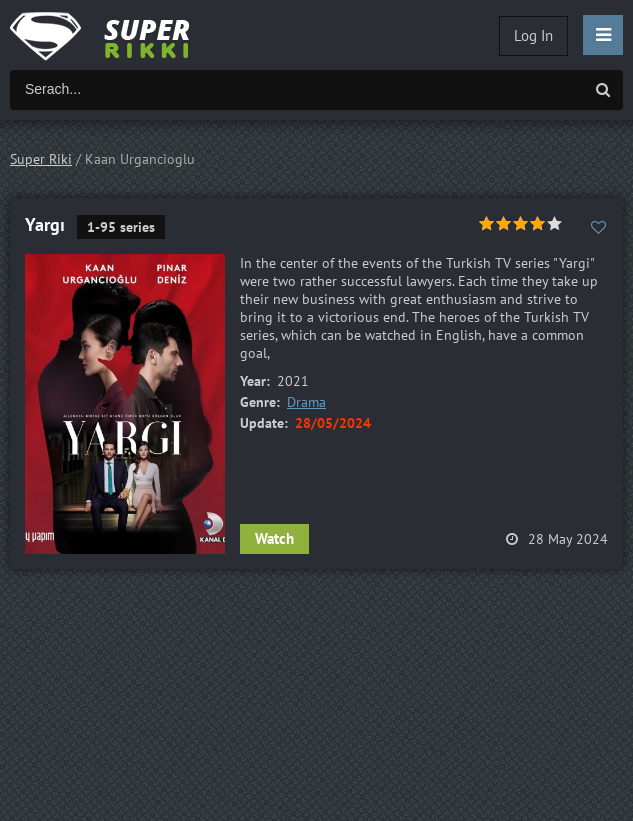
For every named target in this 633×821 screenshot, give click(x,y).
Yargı (45, 224)
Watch (274, 538)
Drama (306, 402)
